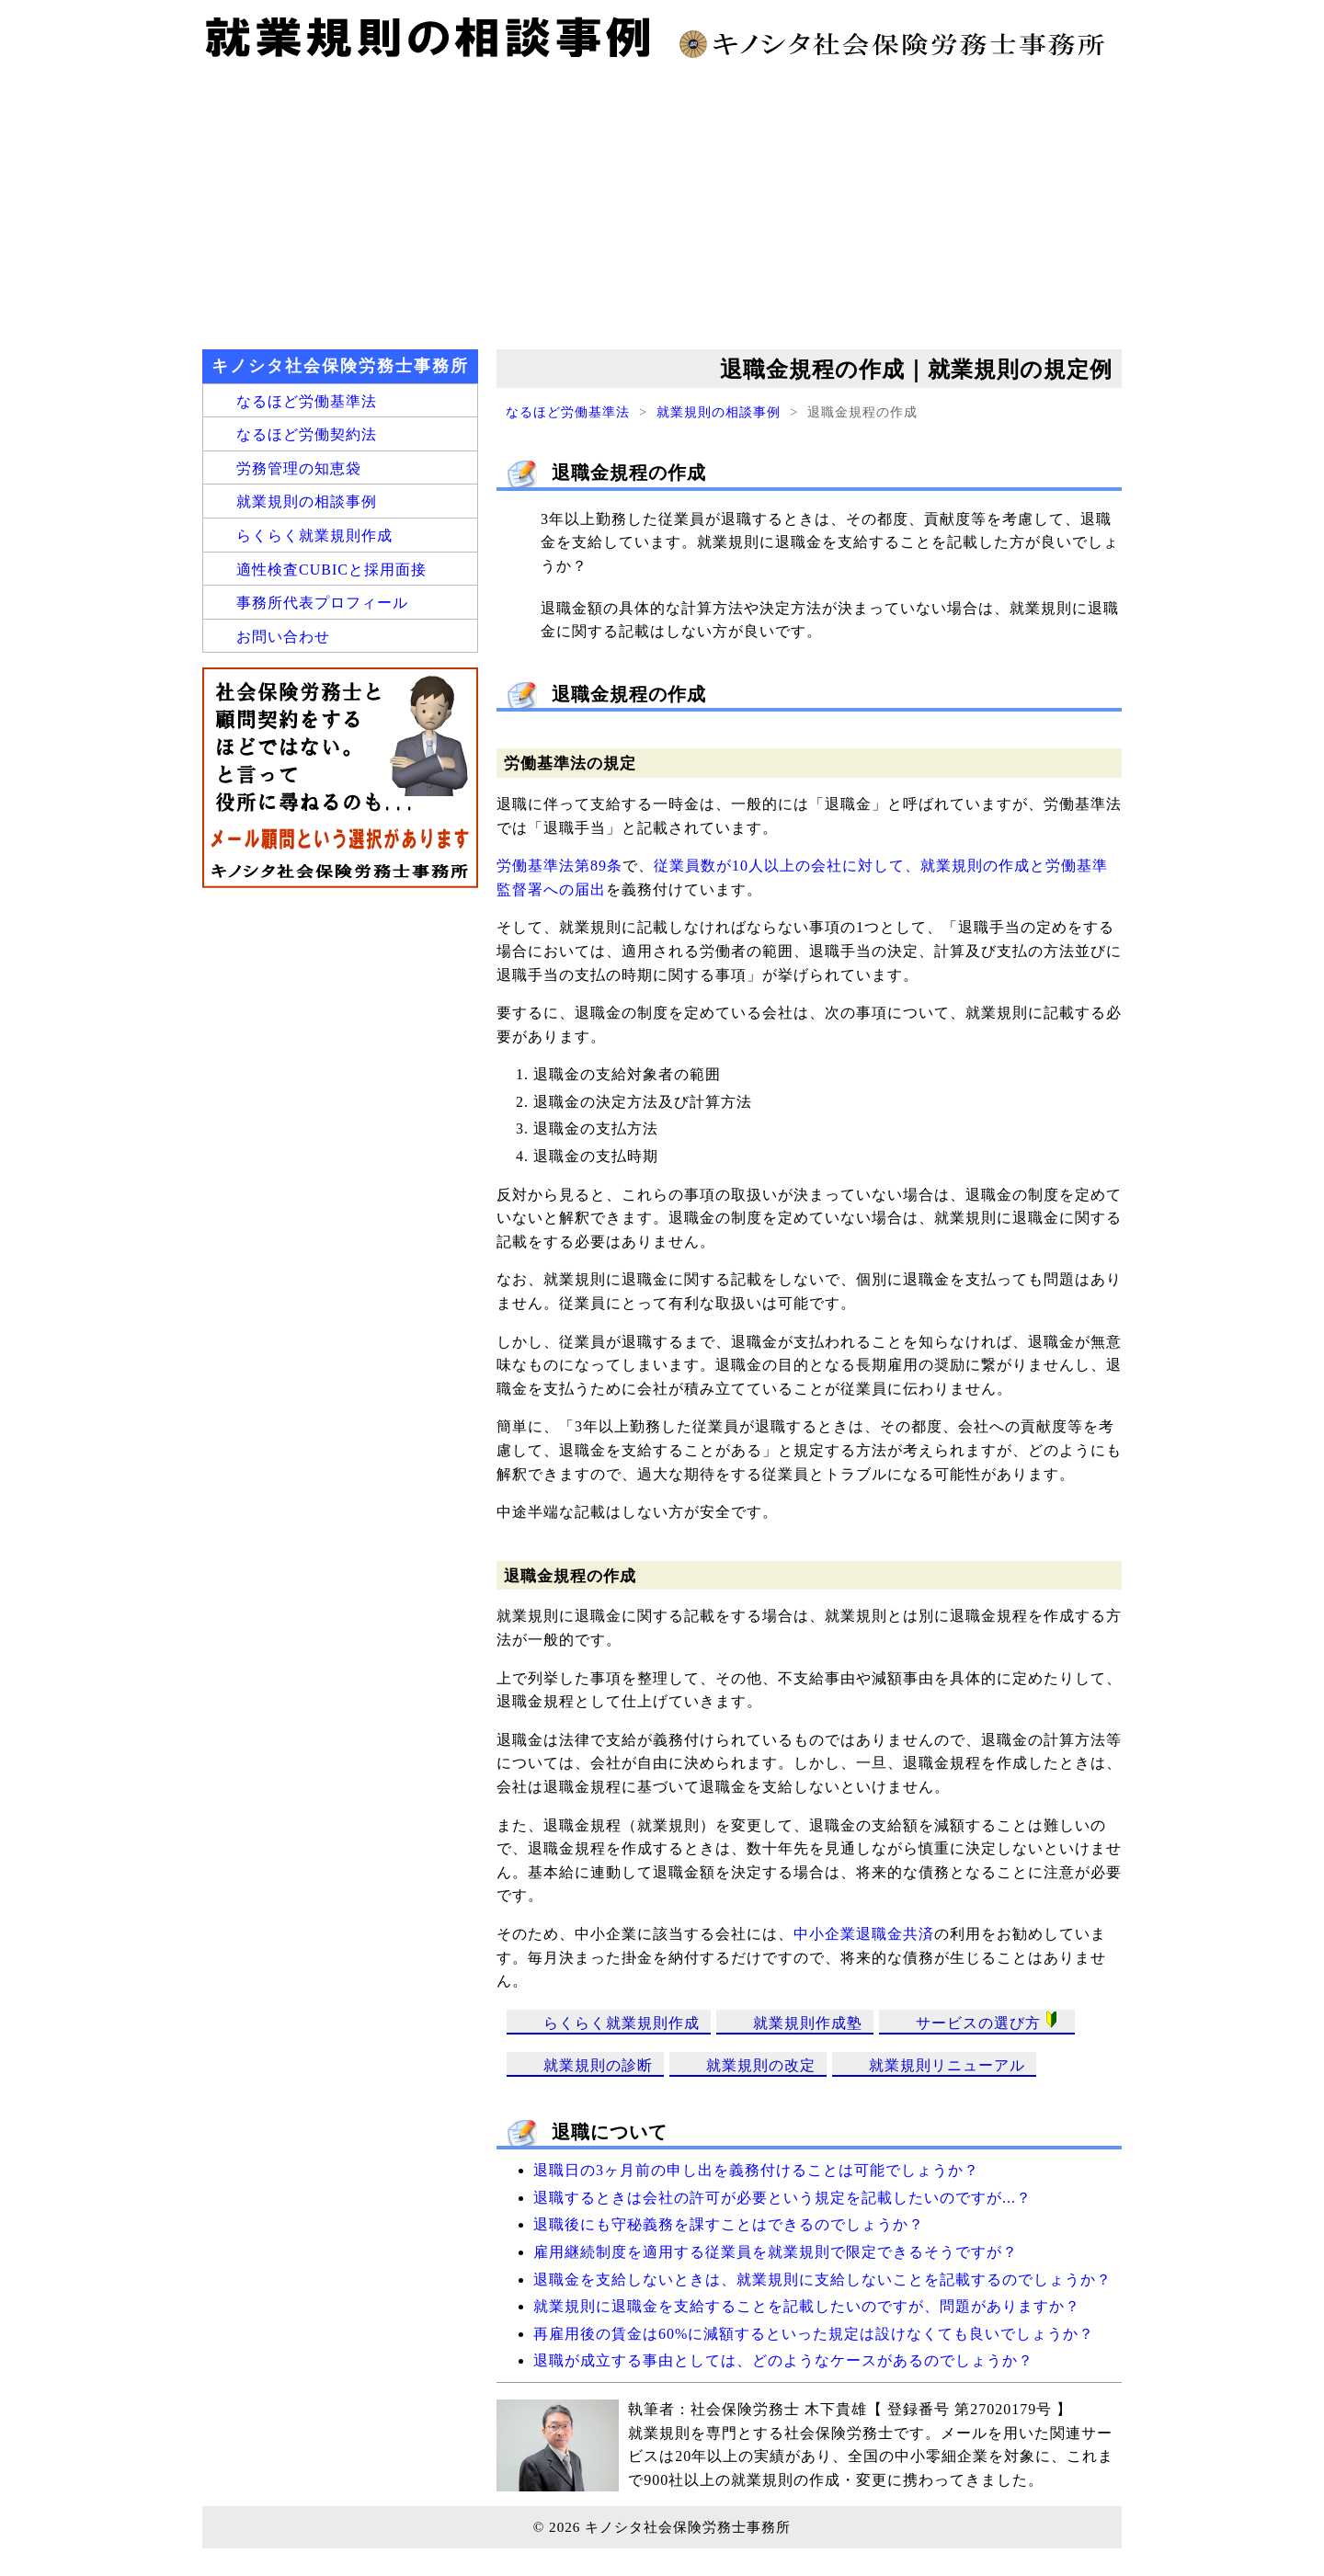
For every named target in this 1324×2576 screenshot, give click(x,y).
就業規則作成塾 (807, 2023)
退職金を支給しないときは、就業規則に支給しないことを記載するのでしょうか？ (822, 2279)
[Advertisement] (662, 202)
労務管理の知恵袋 (298, 468)
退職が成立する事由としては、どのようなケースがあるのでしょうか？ (783, 2360)
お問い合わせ (283, 636)
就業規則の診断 (598, 2065)
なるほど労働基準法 (568, 412)
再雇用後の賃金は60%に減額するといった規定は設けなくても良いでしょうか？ (813, 2334)
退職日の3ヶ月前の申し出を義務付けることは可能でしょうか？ (756, 2170)
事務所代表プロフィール (322, 602)
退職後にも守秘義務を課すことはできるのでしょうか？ (728, 2224)
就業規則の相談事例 (718, 412)
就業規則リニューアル (947, 2065)
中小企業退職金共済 (863, 1934)
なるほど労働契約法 (306, 434)
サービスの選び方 (990, 2021)
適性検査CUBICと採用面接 (331, 569)
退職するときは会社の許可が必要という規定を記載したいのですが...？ (782, 2198)
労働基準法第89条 (559, 865)
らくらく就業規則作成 (621, 2023)
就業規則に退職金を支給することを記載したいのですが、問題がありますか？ (806, 2306)
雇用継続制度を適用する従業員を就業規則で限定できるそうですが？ (775, 2252)
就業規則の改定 (761, 2065)
